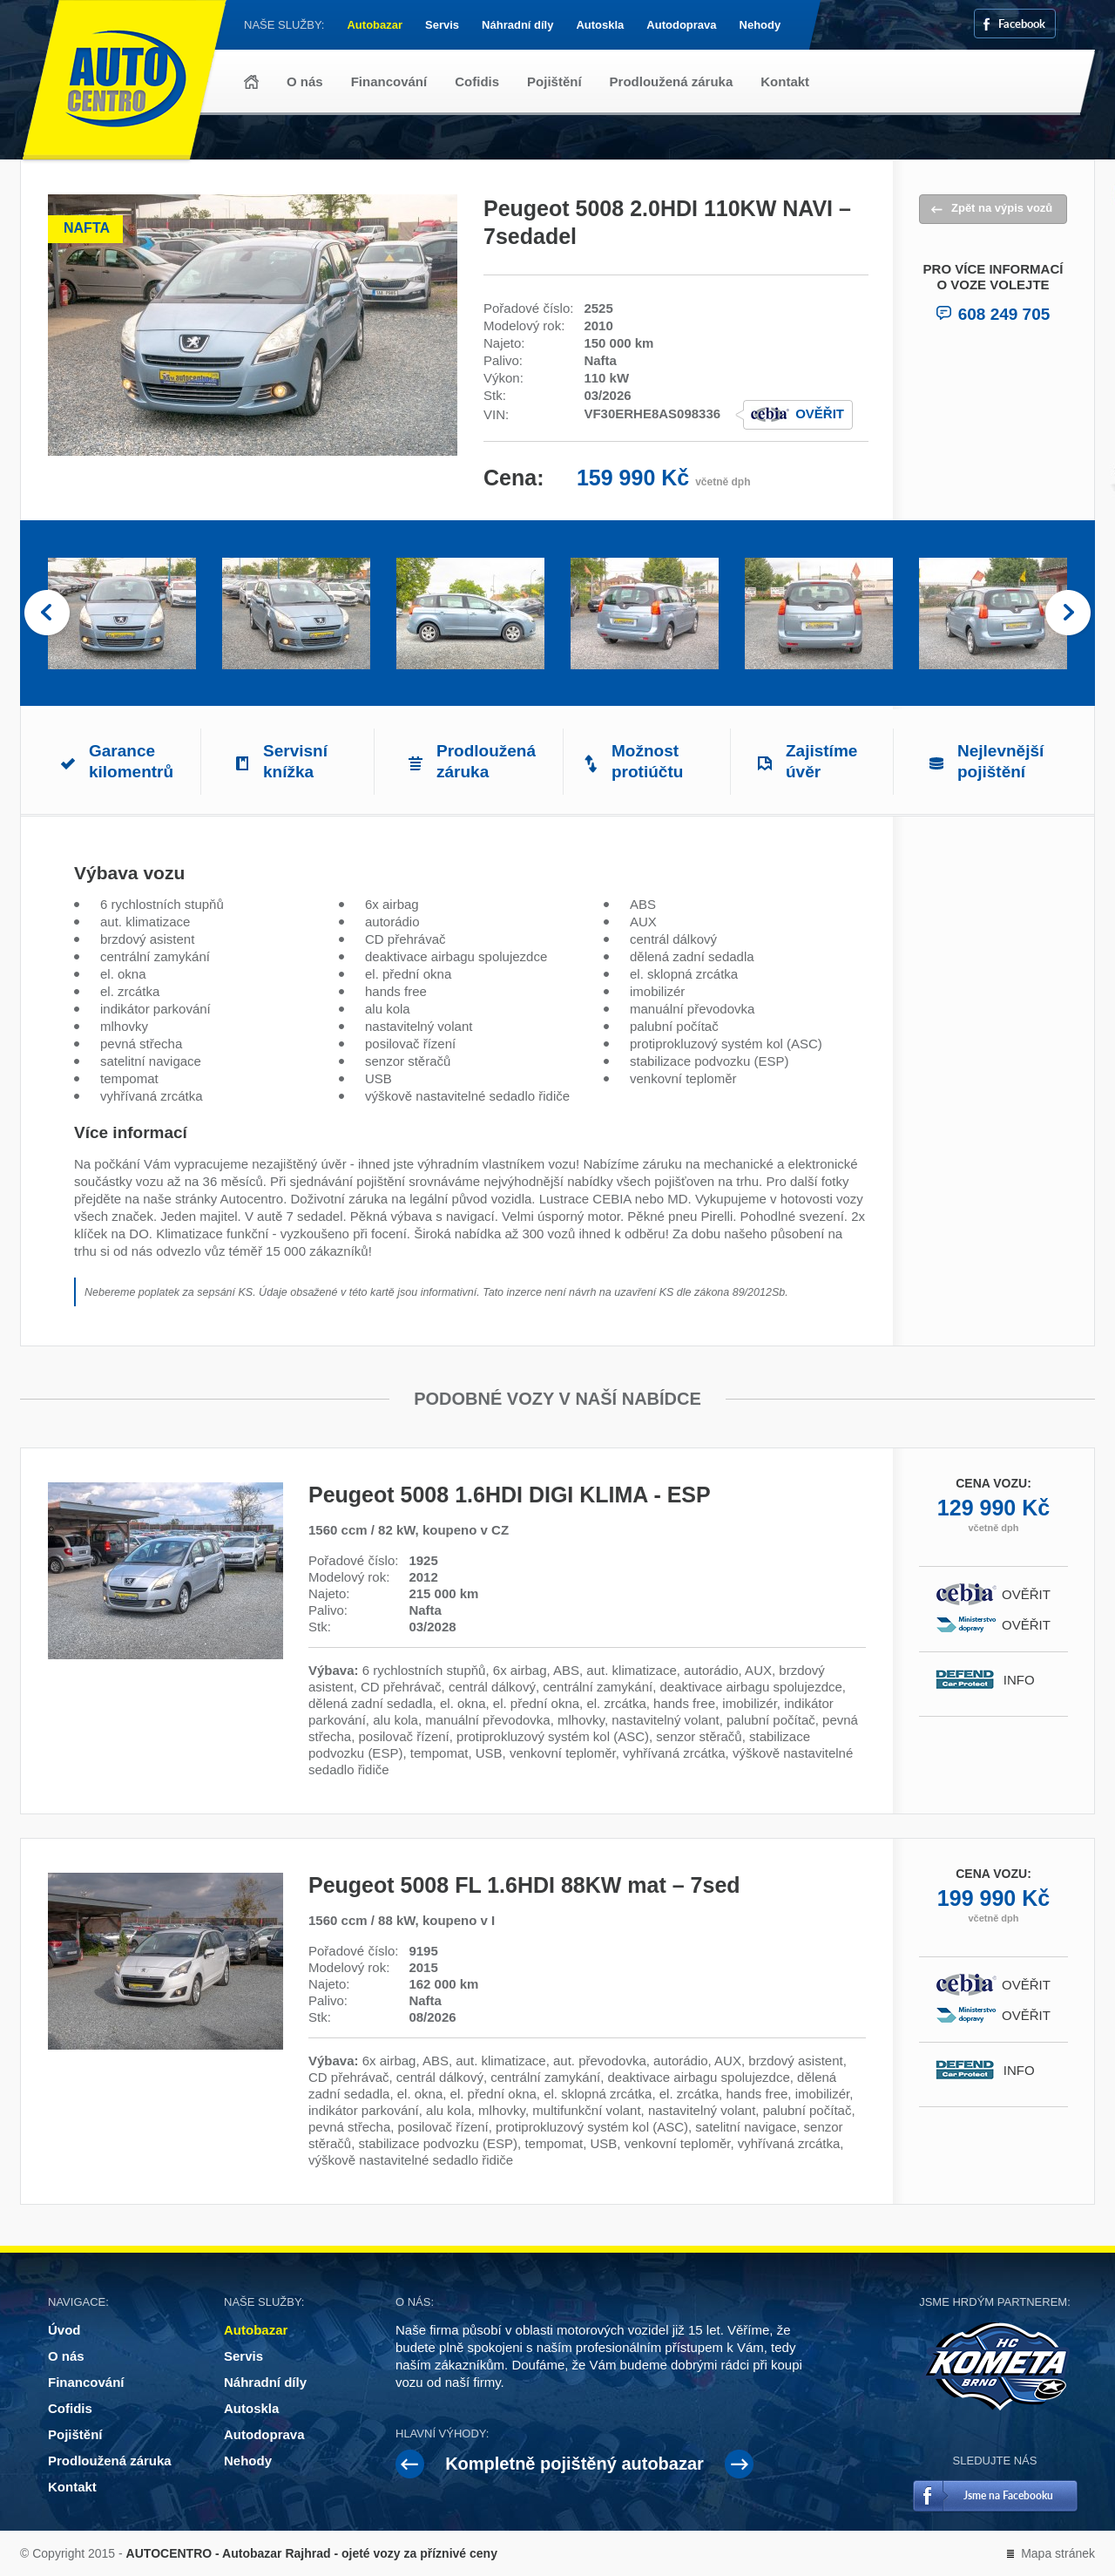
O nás (305, 81)
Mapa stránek (1058, 2553)
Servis (442, 24)
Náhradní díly (517, 24)
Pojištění (554, 81)
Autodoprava (681, 24)
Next (1068, 613)
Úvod (251, 82)
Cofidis (477, 81)
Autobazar (374, 24)
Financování (389, 81)
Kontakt (784, 81)
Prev (47, 613)
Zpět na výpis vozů (1001, 207)
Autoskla (600, 24)
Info (1026, 1679)
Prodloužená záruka (671, 81)
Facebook (1021, 23)
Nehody (760, 24)
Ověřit (819, 413)
